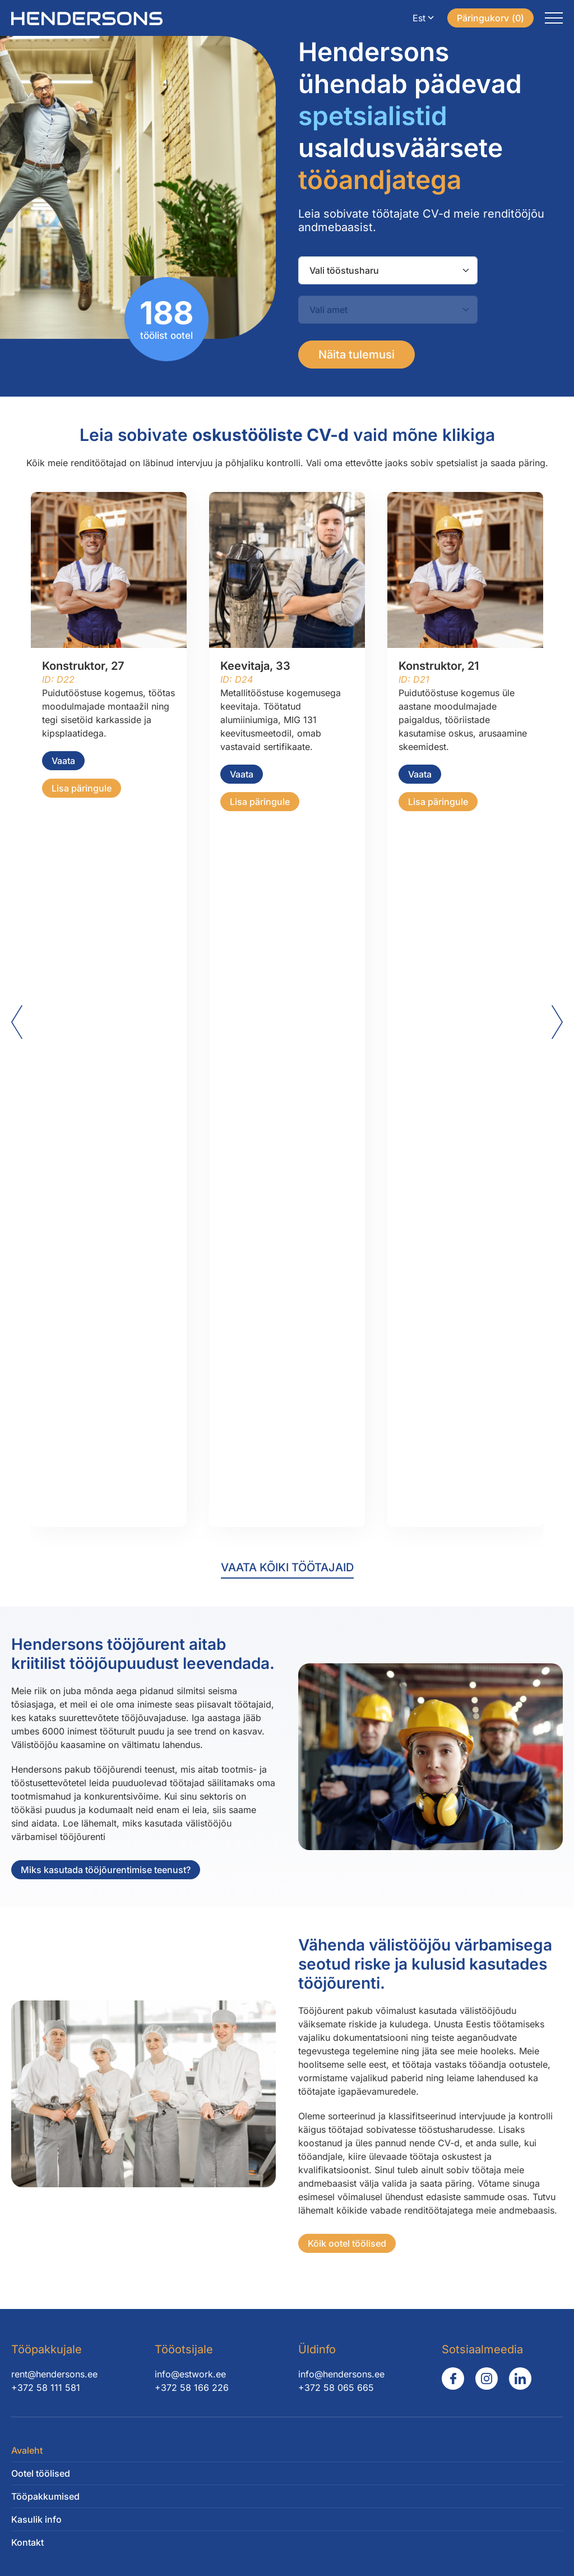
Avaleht (27, 2450)
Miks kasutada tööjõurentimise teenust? (99, 1869)
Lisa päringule (82, 788)
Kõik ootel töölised (353, 2243)
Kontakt (27, 2542)
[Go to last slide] (17, 1022)
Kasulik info (36, 2519)
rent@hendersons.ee (54, 2374)
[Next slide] (557, 1022)
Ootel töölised (40, 2473)
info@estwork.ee (190, 2374)
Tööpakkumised (45, 2496)
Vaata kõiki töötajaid (287, 1567)
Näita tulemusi (356, 354)
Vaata (63, 760)
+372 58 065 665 (336, 2387)
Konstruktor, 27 (83, 666)
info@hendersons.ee (341, 2374)
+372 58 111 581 (45, 2387)
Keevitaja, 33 (255, 666)
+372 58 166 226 (192, 2387)
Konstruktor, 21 (439, 666)
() (490, 18)
